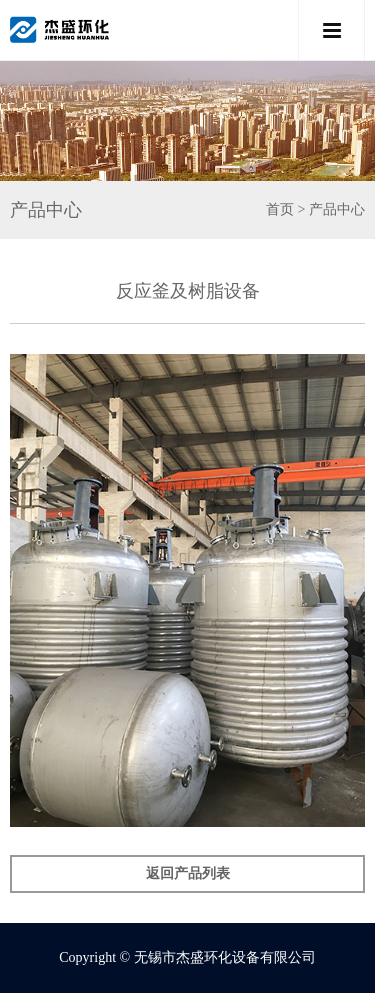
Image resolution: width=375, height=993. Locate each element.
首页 (280, 209)
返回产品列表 (188, 873)
